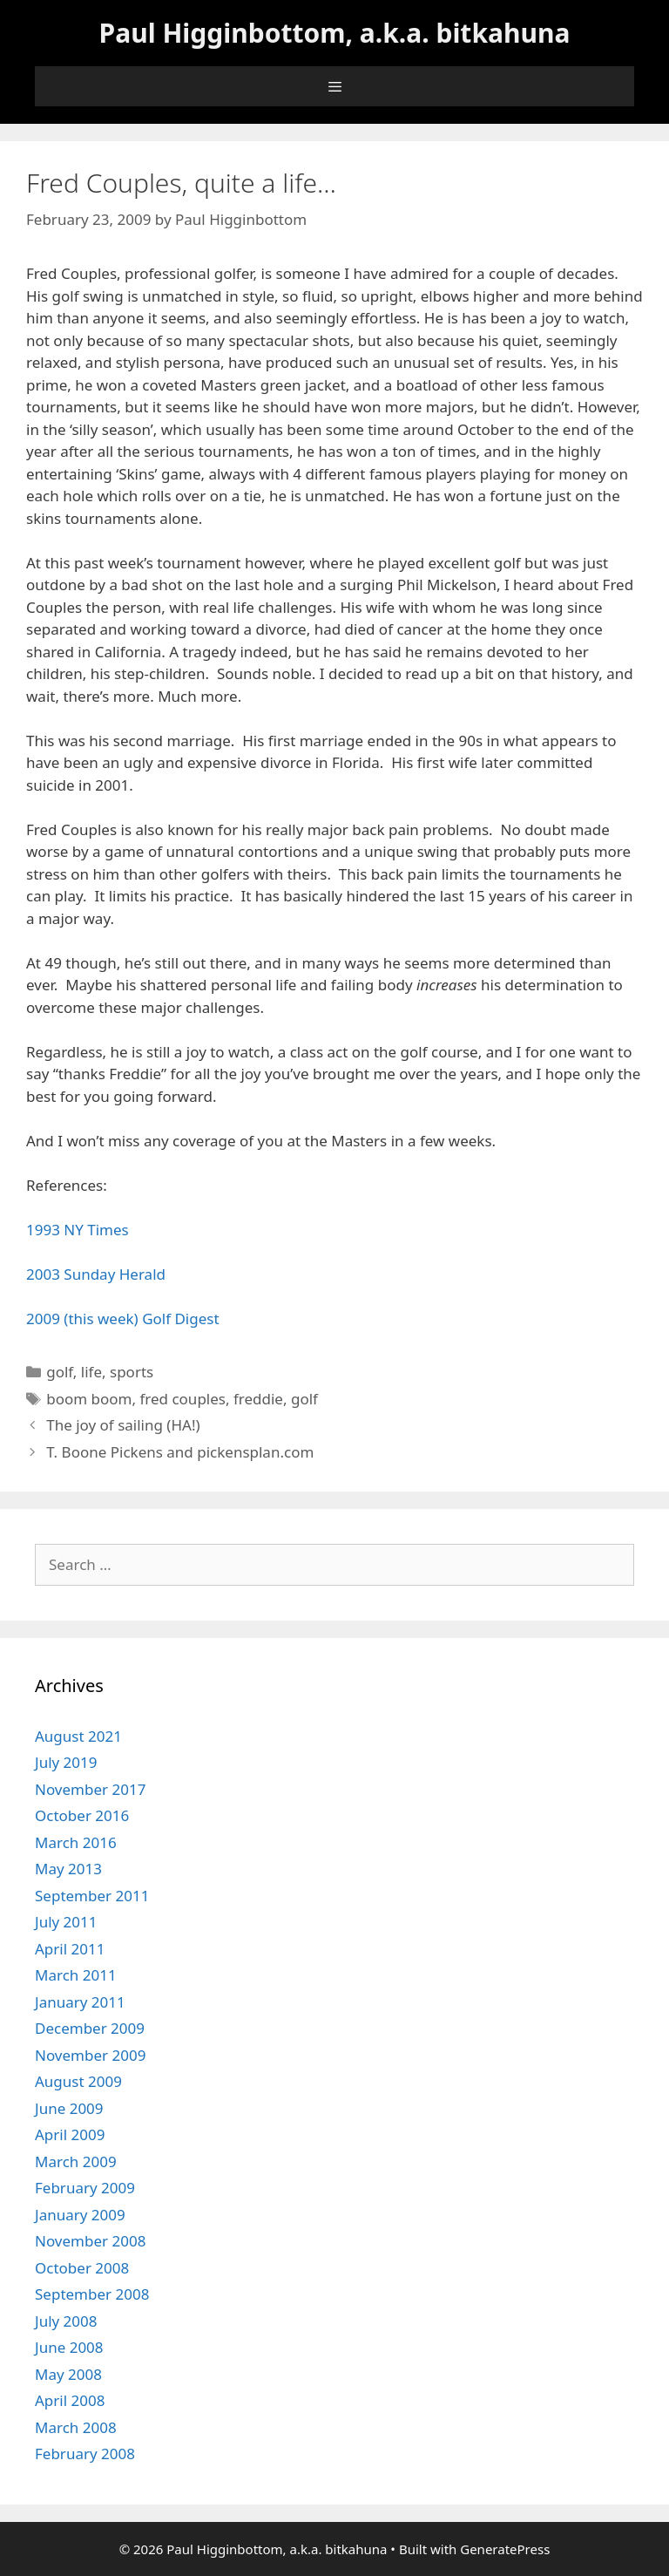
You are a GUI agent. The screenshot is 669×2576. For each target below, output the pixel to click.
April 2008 (70, 2400)
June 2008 (69, 2347)
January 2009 (80, 2215)
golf (59, 1372)
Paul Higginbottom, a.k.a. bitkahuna (335, 33)
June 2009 (69, 2108)
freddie (258, 1399)
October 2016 (82, 1815)
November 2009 (90, 2055)
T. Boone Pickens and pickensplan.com (180, 1452)
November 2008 (90, 2241)
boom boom (89, 1399)
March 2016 (76, 1842)
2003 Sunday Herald (96, 1274)
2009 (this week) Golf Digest (123, 1318)
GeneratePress (505, 2549)
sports (131, 1372)
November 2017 (90, 1789)
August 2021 (78, 1736)
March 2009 (76, 2161)
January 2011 (80, 2002)
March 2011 (76, 1975)
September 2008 (92, 2294)
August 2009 (78, 2081)
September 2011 (92, 1896)
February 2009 (85, 2188)
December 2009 (90, 2028)
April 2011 (70, 1949)
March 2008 (76, 2427)
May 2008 (68, 2374)
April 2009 (70, 2134)
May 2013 (68, 1869)
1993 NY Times (77, 1230)
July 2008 (66, 2321)
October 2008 (82, 2268)
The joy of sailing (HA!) (122, 1425)
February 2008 (85, 2453)
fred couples (182, 1399)
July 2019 (66, 1762)
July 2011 (66, 1922)
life (91, 1372)
